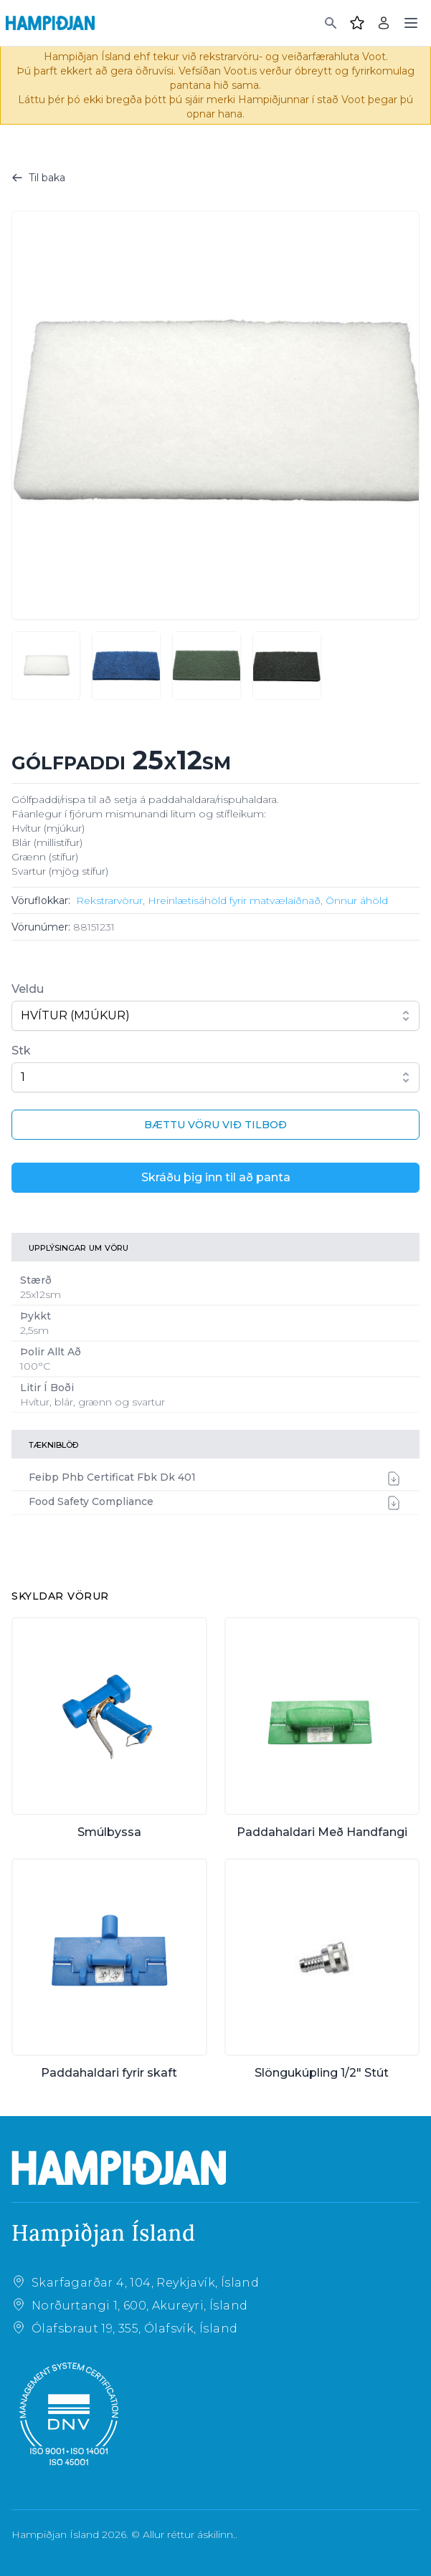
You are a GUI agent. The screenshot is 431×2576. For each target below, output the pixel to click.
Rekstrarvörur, (110, 900)
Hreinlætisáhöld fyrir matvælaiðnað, (235, 900)
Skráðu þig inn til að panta (215, 1177)
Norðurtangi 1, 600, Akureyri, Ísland (139, 2305)
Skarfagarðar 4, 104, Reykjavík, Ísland (145, 2282)
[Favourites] (357, 23)
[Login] (383, 23)
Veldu (27, 989)
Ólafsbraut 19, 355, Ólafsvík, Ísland (134, 2328)
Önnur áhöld (357, 900)
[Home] (50, 23)
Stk (21, 1050)
